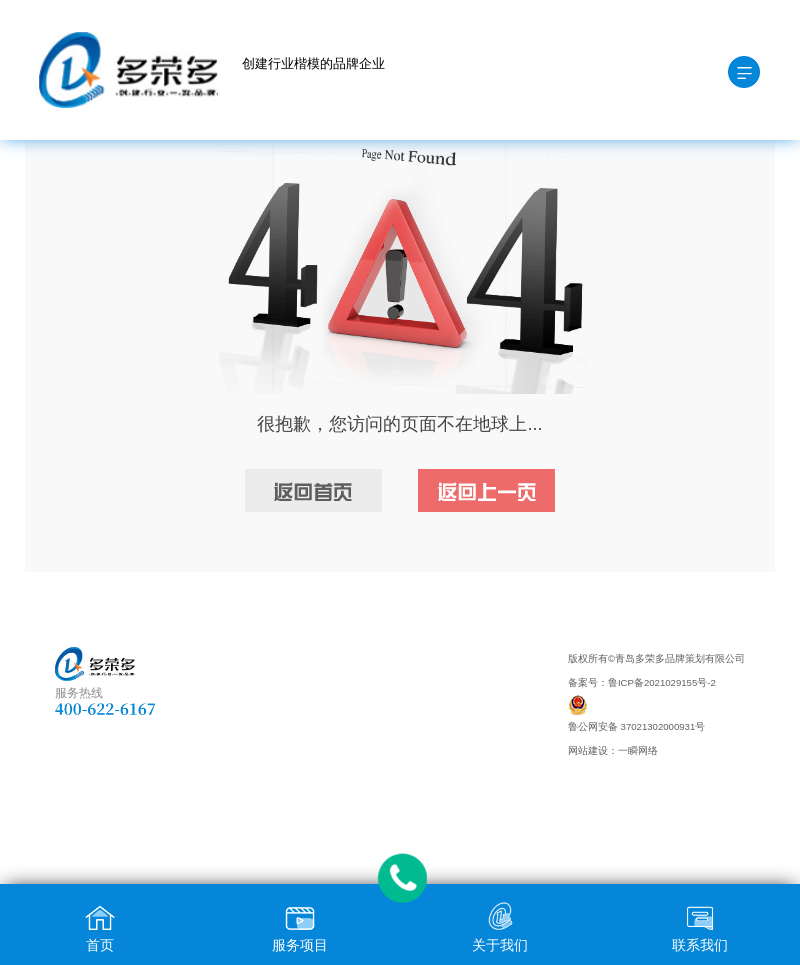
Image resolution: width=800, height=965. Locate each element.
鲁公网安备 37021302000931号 (636, 726)
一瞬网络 (638, 750)
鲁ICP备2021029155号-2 (662, 682)
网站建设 (588, 750)
